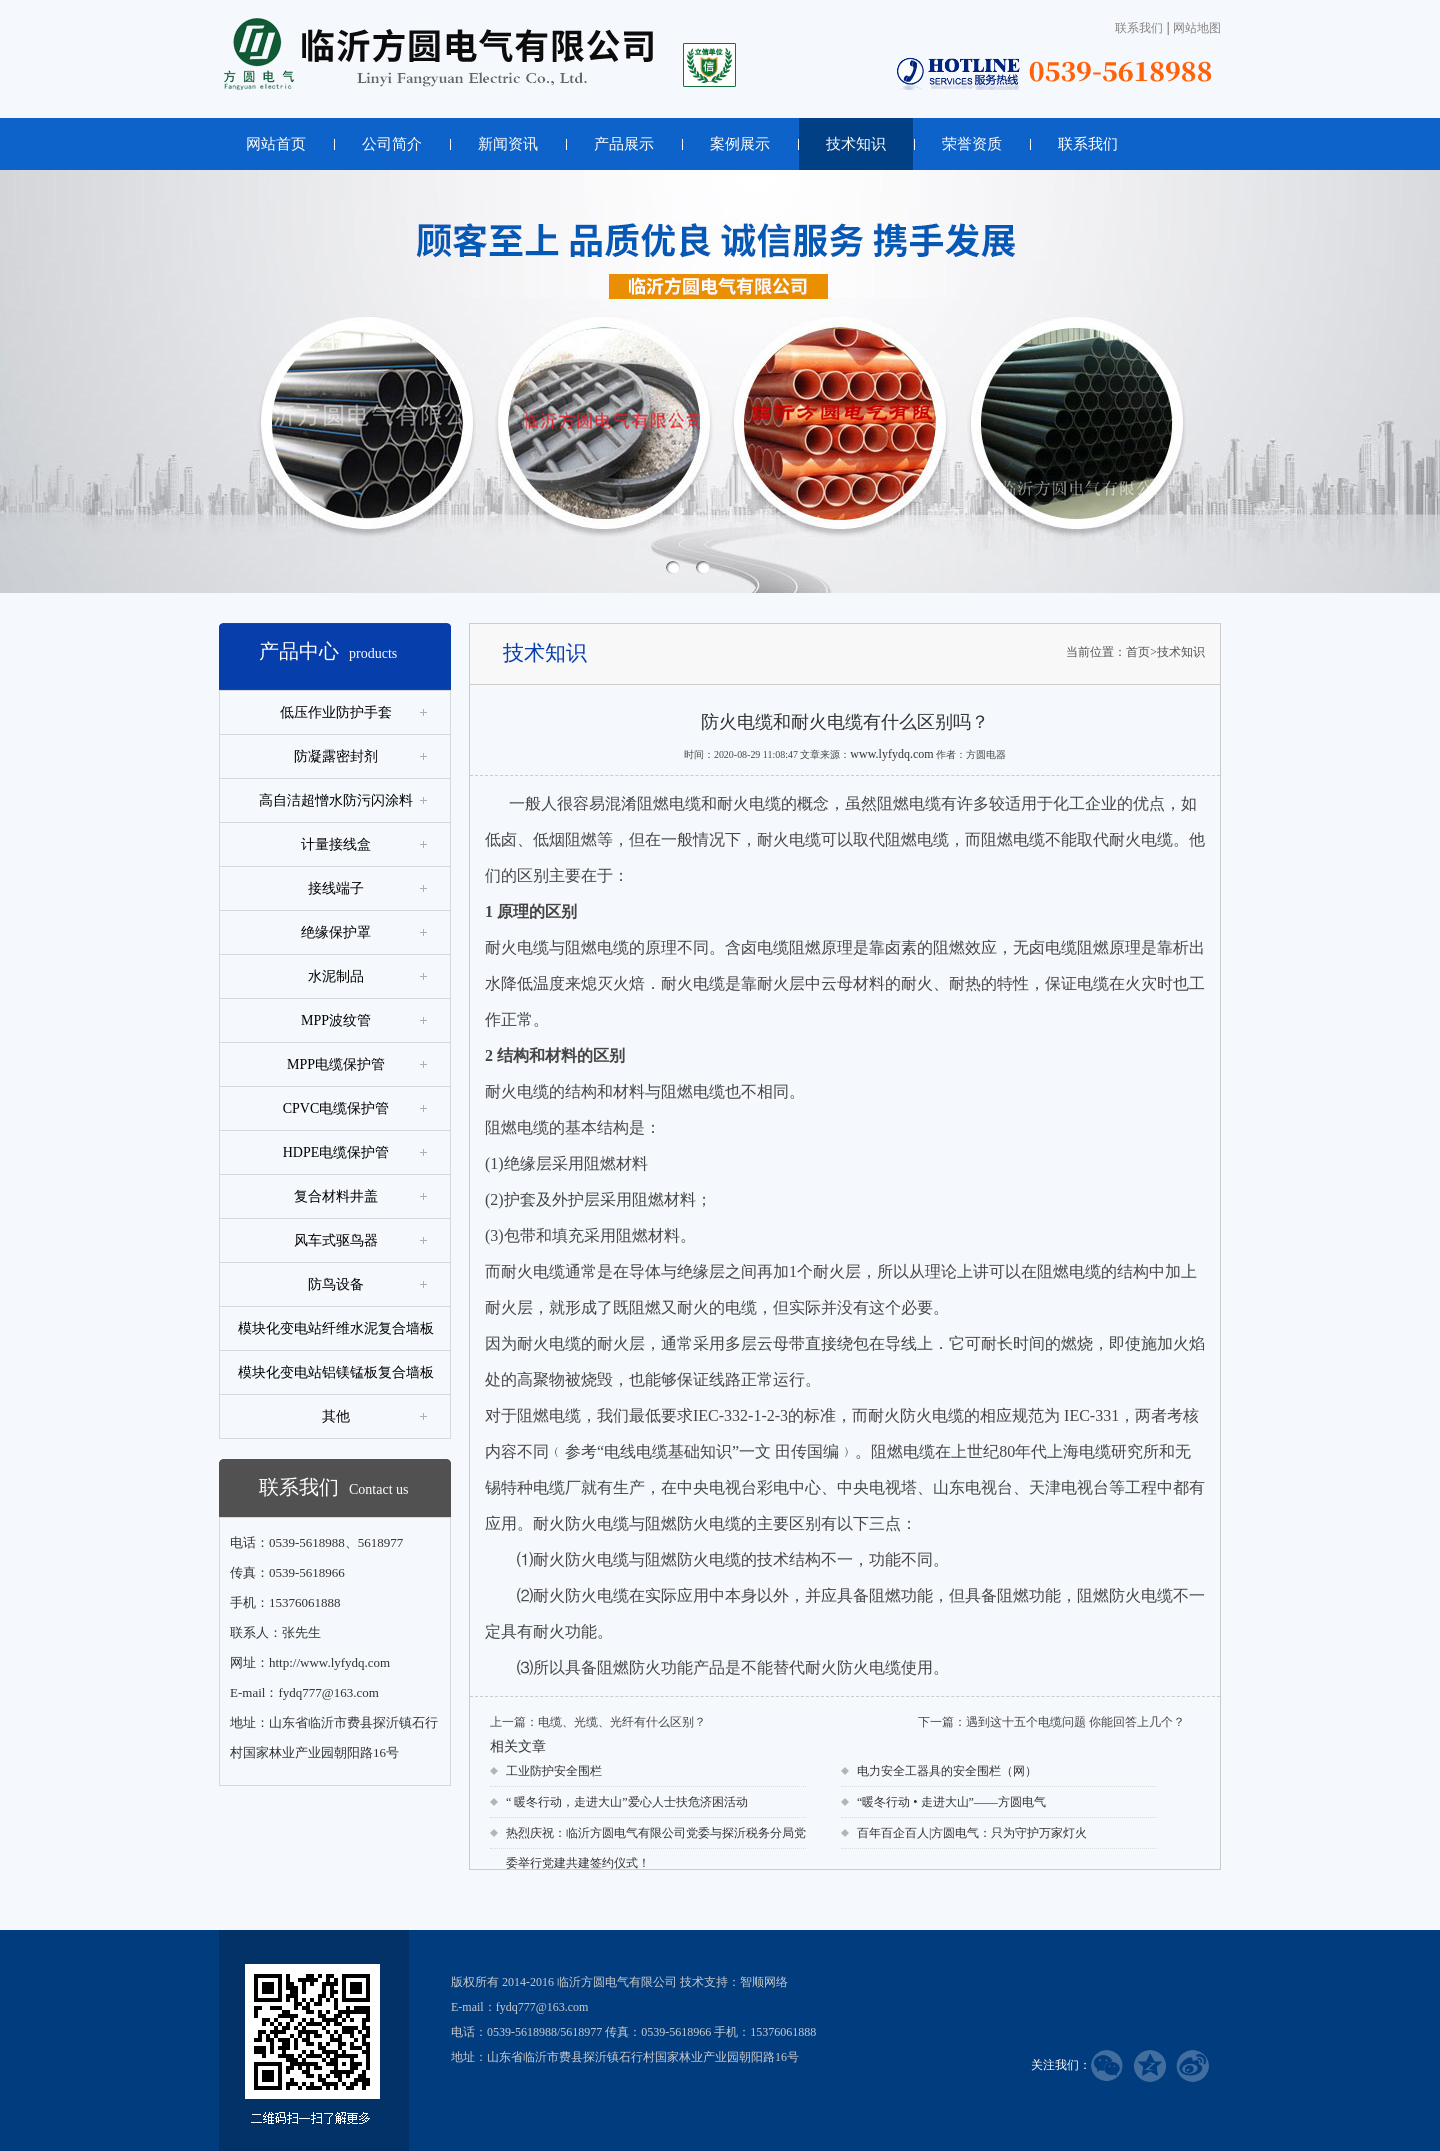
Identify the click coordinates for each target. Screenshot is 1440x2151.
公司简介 (392, 144)
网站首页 (276, 144)
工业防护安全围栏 (554, 1771)
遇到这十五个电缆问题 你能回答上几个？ (1075, 1722)
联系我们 (1139, 28)
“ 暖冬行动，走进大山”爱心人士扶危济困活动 (627, 1802)
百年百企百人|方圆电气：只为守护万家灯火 (972, 1833)
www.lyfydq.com (891, 754)
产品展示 (624, 144)
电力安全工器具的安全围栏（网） (947, 1771)
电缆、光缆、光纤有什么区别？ (622, 1722)
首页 (1138, 652)
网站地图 (1197, 28)
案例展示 (740, 144)
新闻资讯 (508, 144)
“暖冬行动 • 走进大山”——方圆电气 (951, 1802)
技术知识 (856, 144)
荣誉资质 (972, 144)
